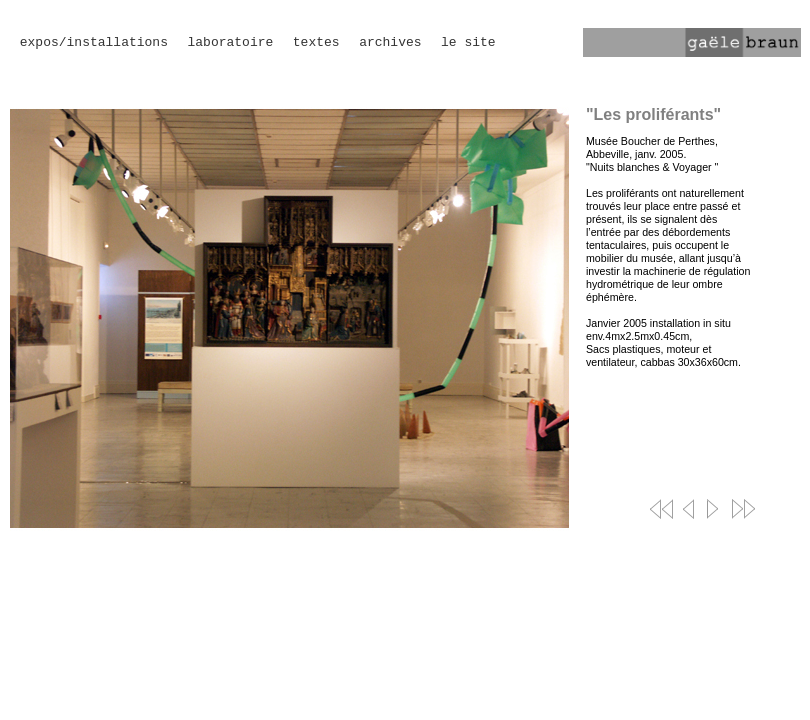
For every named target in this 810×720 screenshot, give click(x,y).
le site (468, 42)
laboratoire (230, 42)
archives (390, 42)
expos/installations (94, 42)
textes (316, 42)
